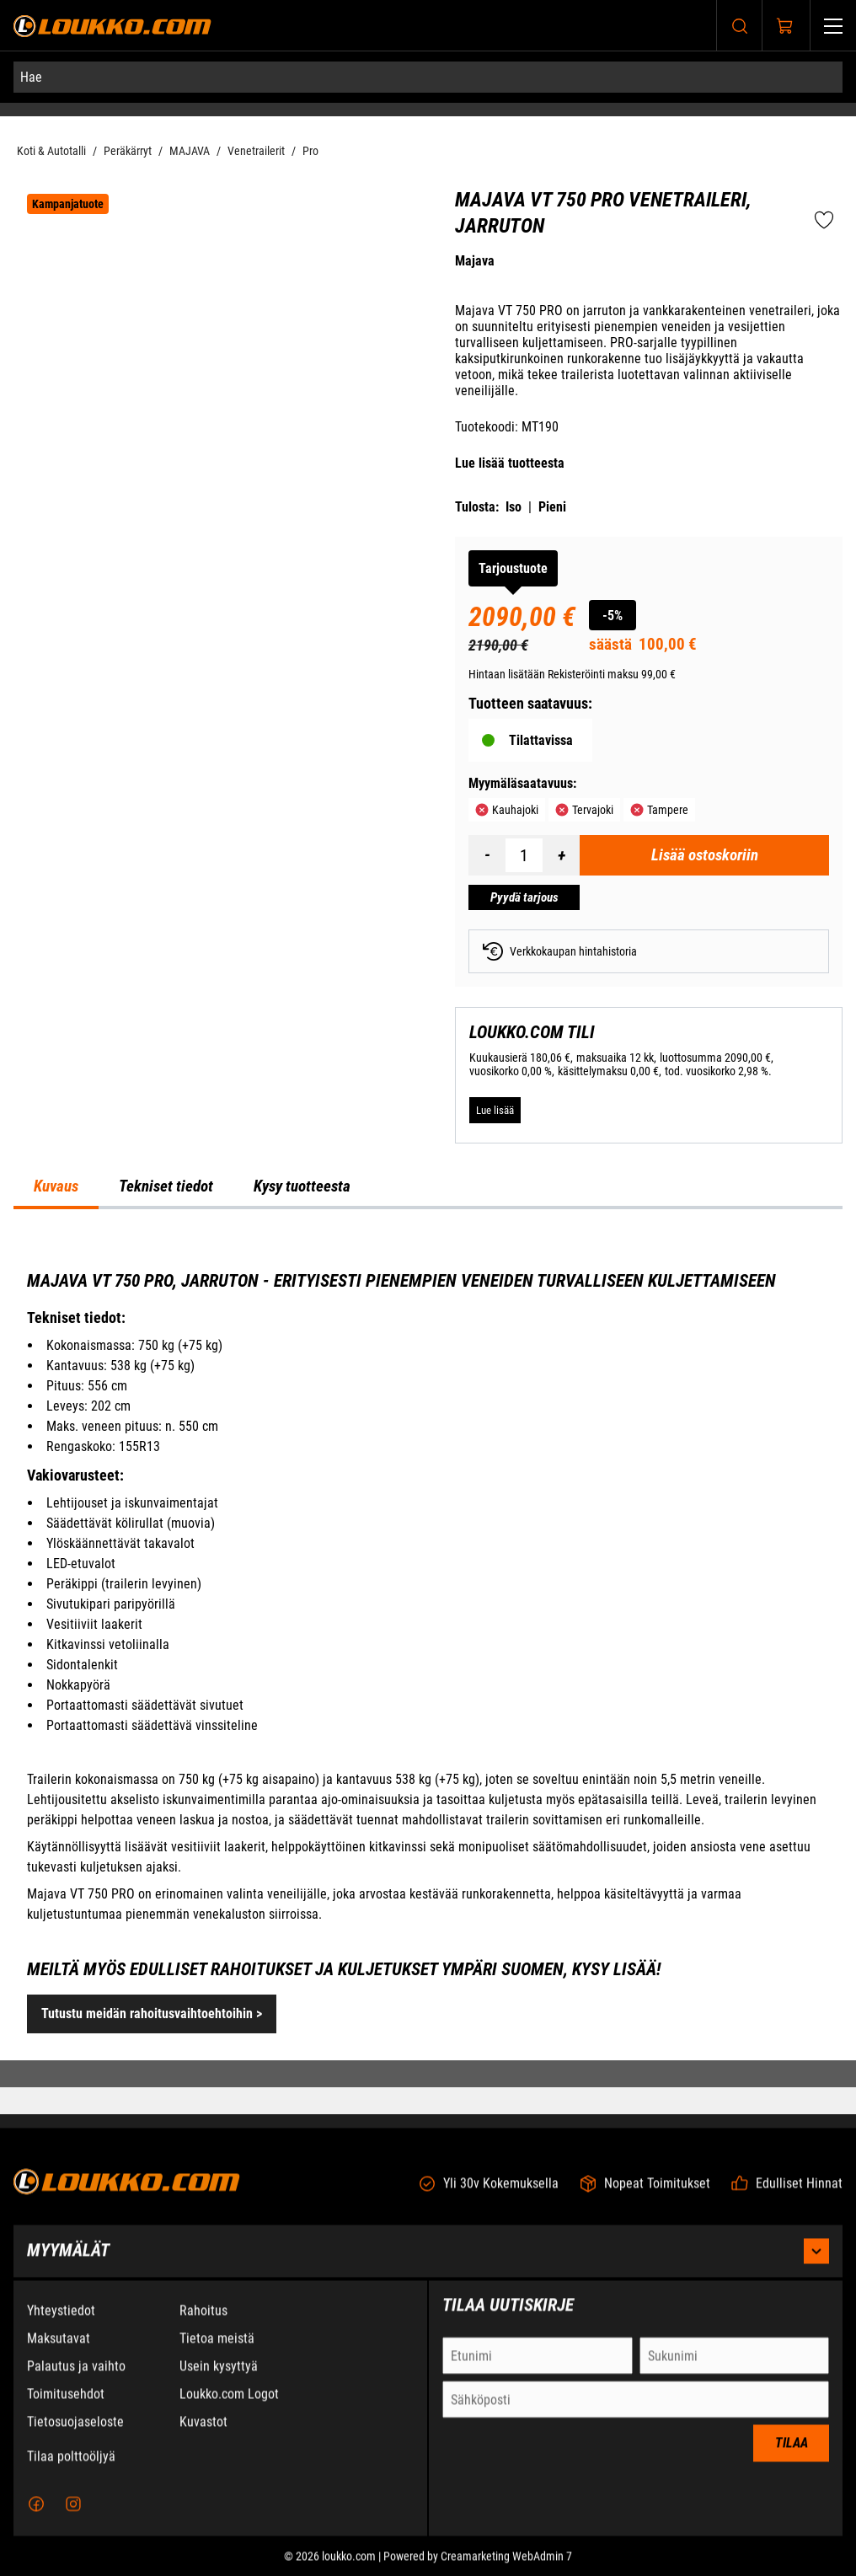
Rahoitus (203, 2320)
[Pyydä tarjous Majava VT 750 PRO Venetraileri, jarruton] (524, 897)
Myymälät (428, 2260)
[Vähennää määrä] (487, 855)
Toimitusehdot (65, 2404)
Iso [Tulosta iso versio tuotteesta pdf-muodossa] (514, 507)
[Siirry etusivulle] (112, 25)
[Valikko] (833, 25)
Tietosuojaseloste (75, 2431)
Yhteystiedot (61, 2320)
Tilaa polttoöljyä (71, 2466)
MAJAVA (189, 151)
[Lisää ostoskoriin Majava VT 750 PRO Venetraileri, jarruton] (704, 855)
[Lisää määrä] (561, 855)
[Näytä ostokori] (785, 26)
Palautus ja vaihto (76, 2376)
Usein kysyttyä (218, 2376)
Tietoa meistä (216, 2348)
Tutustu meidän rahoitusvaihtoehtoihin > (151, 2014)
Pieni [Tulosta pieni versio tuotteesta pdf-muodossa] (552, 507)
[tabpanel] (428, 1652)
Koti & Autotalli (51, 151)
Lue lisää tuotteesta (509, 463)
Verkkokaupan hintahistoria (560, 951)
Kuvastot (203, 2431)
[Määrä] (524, 855)
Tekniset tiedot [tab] (166, 1186)
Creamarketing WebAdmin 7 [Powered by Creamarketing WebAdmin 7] (506, 2566)
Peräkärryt (128, 151)
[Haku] (739, 25)
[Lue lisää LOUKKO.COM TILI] (495, 1110)
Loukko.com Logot (229, 2404)
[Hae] (428, 77)
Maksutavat (58, 2348)
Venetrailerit (256, 151)
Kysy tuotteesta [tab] (302, 1186)
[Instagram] (73, 2513)
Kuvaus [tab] (56, 1186)
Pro (310, 151)
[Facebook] (36, 2513)
